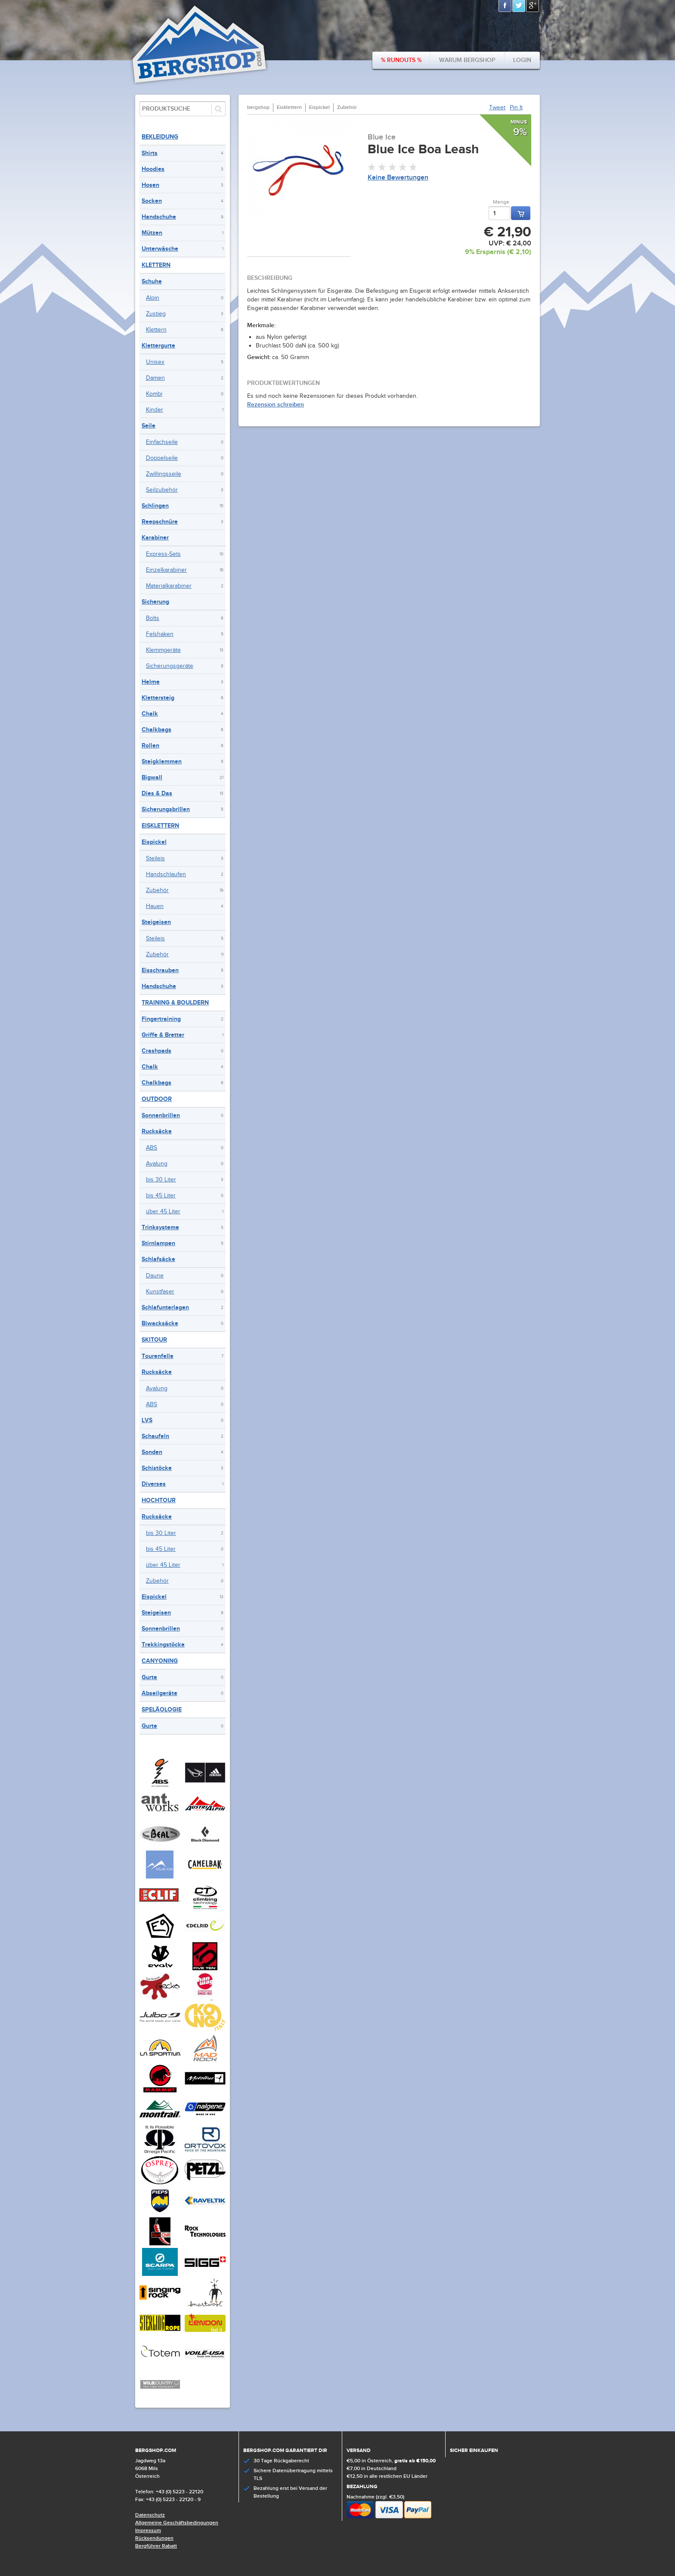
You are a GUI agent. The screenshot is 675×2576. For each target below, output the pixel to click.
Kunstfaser (160, 1291)
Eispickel (154, 842)
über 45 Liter (163, 1211)
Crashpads (156, 1050)
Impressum (148, 2530)
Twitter (519, 6)
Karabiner (155, 537)
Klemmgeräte (163, 650)
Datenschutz (150, 2515)
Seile (148, 425)
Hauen (155, 906)
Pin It (516, 107)
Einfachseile (162, 442)
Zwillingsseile (163, 474)
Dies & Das (157, 793)
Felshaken (159, 634)
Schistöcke (157, 1468)
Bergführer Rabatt (156, 2546)
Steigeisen (156, 922)
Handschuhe (159, 216)
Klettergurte (158, 345)
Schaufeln (155, 1436)
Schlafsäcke (158, 1259)
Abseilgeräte (159, 1693)
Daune (155, 1275)
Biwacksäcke (160, 1323)
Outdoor (157, 1099)
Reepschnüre (160, 521)
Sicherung (155, 601)
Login (522, 60)
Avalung (156, 1163)
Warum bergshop (467, 60)
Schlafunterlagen (165, 1307)
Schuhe (152, 281)
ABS (151, 1147)
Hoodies (153, 169)
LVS (147, 1420)
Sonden (152, 1452)
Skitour (154, 1339)
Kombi (154, 394)
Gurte (149, 1677)
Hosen (150, 185)
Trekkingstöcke (163, 1644)
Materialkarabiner (169, 586)
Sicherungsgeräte (169, 666)
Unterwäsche (160, 248)
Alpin (152, 297)
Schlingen (155, 505)
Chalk (150, 713)
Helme (151, 681)
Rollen (150, 745)
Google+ (533, 6)
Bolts (152, 618)
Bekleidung (160, 136)
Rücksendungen (154, 2538)
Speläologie (162, 1709)
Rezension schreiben (275, 404)
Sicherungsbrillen (166, 809)
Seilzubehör (162, 490)
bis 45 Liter (161, 1195)
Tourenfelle (157, 1356)
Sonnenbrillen (161, 1115)
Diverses (154, 1484)
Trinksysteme (160, 1227)
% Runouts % (401, 60)
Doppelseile (162, 458)
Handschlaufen (166, 874)
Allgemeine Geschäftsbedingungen (176, 2523)
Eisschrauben (160, 970)
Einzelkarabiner (166, 570)
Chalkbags (156, 729)
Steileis (155, 858)
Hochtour (159, 1500)
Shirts (150, 153)
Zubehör (157, 890)
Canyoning (160, 1661)
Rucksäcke (157, 1131)
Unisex (155, 362)
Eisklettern (160, 825)
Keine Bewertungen (398, 178)
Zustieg (156, 313)
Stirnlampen (158, 1243)
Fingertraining (161, 1019)
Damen (155, 378)
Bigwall (152, 777)
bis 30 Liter (161, 1179)
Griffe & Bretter (163, 1034)
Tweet (497, 107)
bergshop (258, 107)
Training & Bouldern (175, 1002)
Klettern (156, 265)
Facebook (505, 6)
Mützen (152, 232)
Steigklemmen (162, 761)
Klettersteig (158, 697)
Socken (152, 201)
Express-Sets (163, 554)
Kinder (154, 409)
